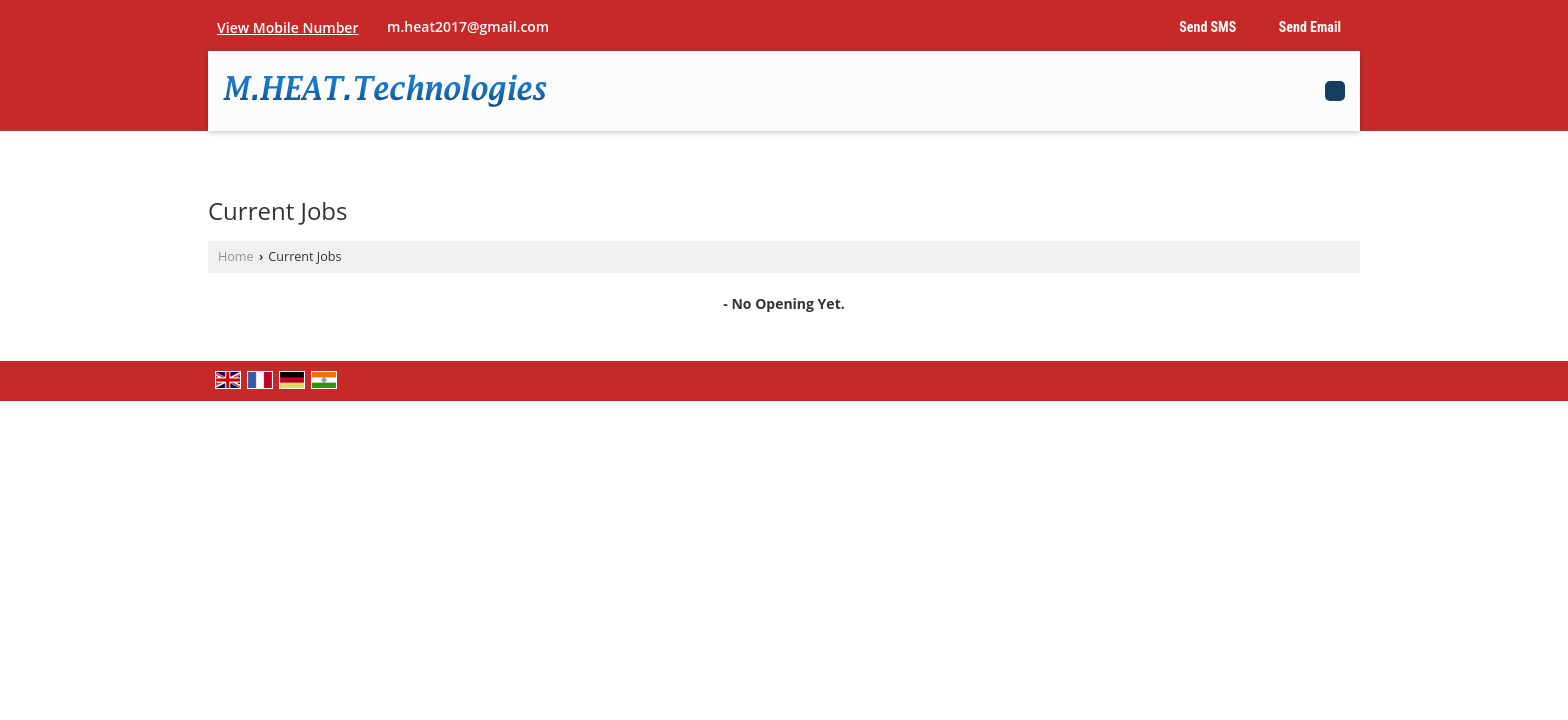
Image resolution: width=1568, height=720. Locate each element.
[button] (287, 27)
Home (236, 256)
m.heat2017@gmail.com (468, 26)
